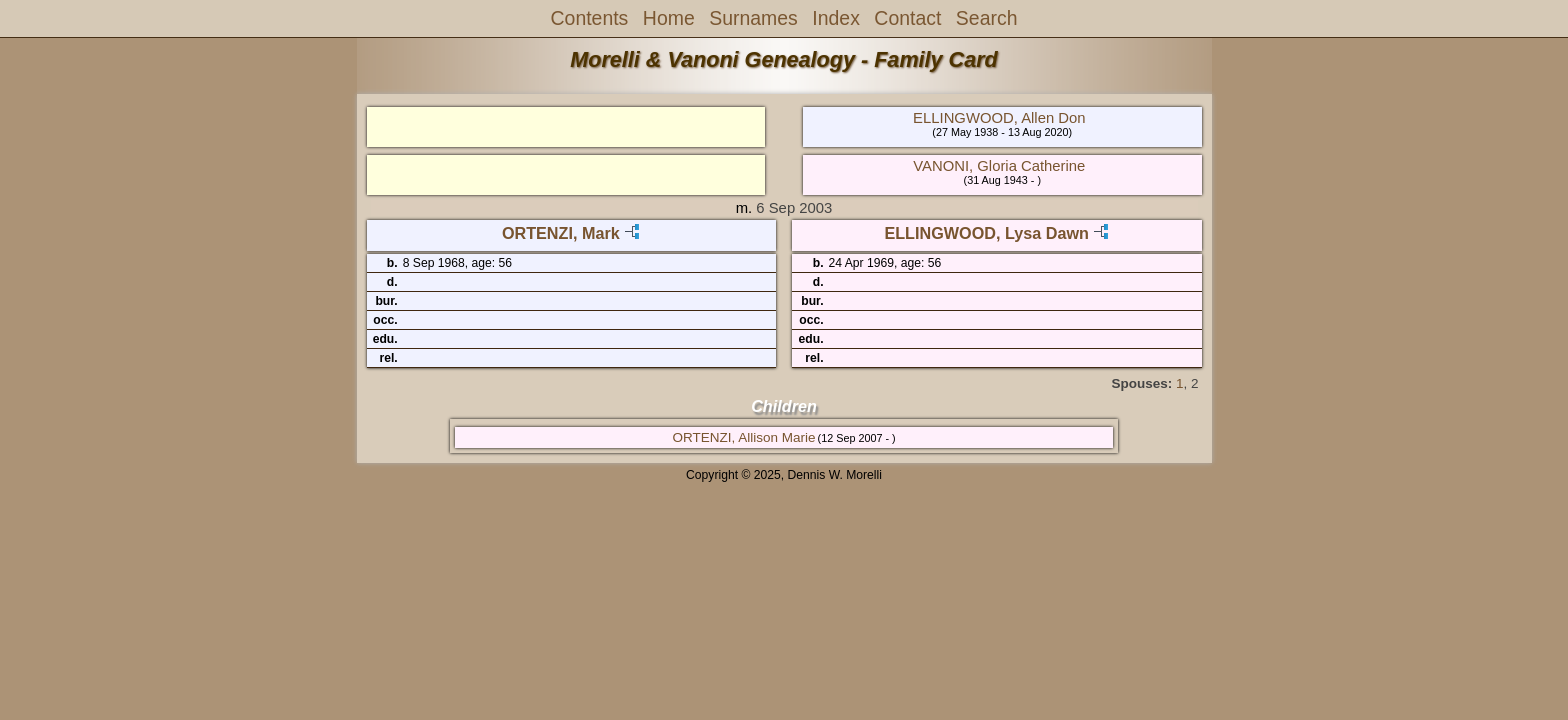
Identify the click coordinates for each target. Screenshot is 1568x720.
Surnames (753, 18)
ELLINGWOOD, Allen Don (999, 118)
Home (669, 18)
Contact (907, 18)
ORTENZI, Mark (561, 233)
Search (987, 18)
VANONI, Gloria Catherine (999, 166)
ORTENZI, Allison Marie (743, 437)
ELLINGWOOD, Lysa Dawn (986, 233)
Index (836, 18)
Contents (590, 18)
